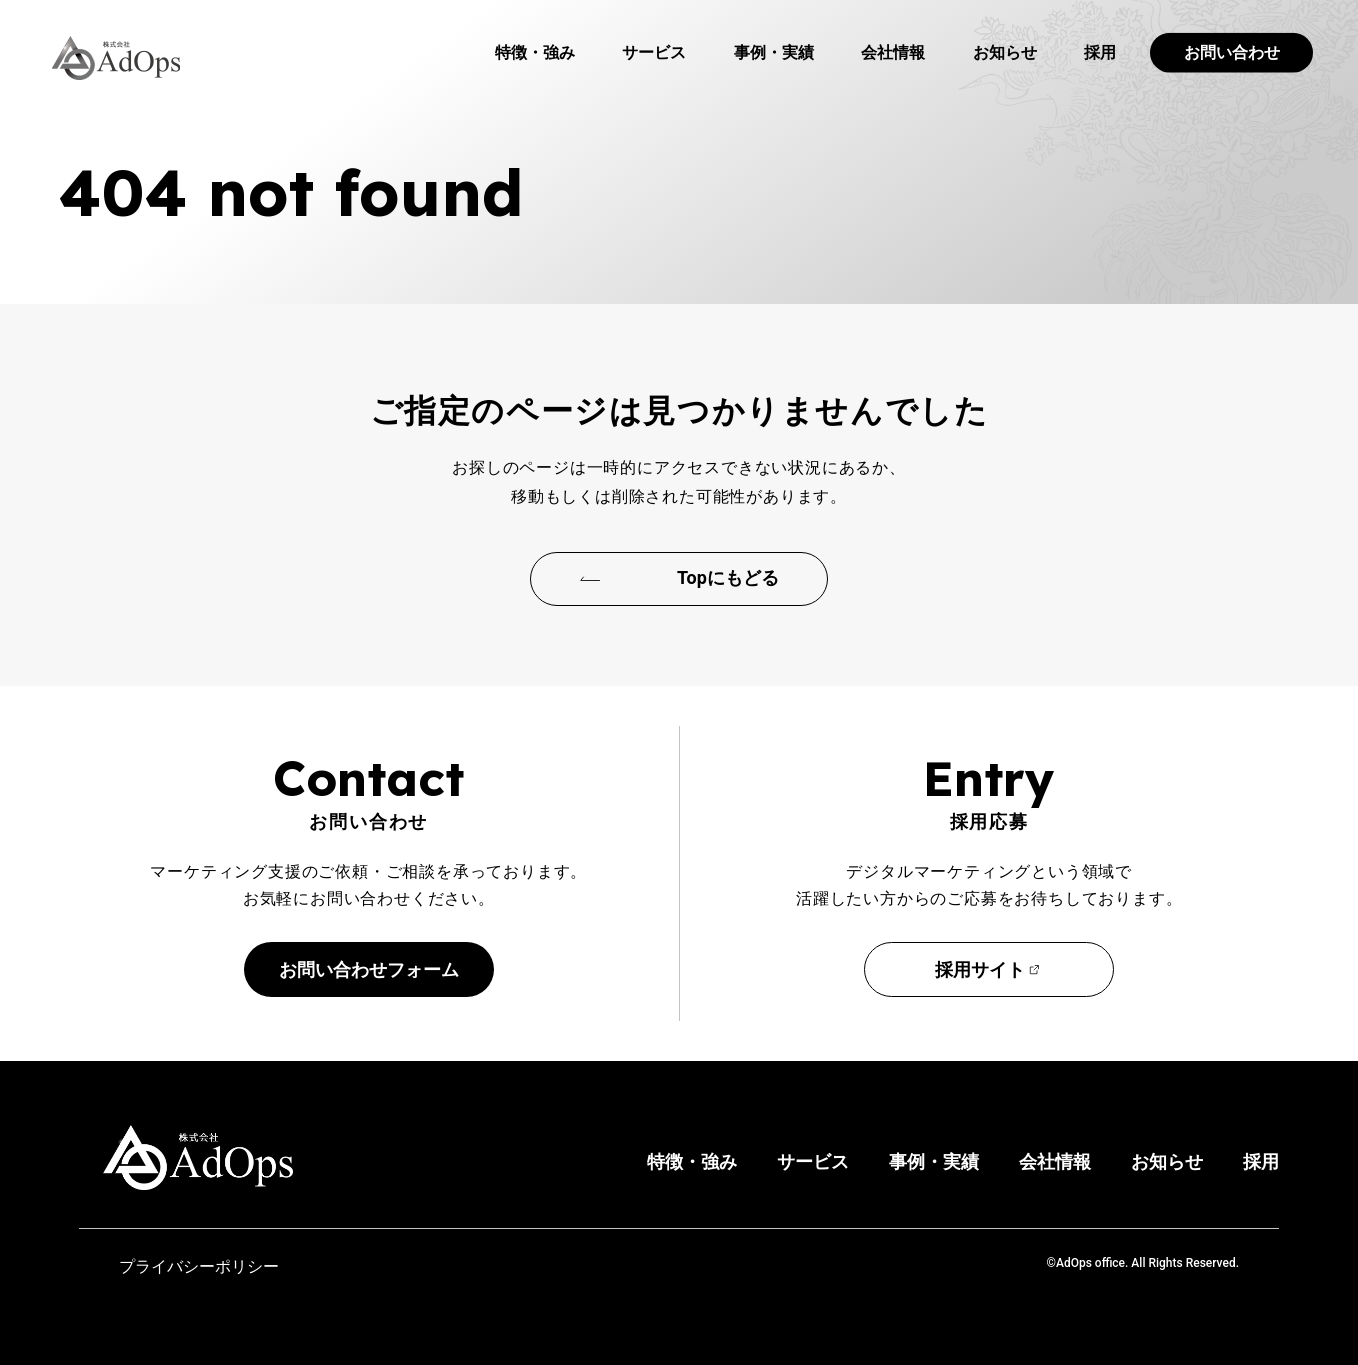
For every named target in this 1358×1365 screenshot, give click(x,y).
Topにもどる (728, 577)
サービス (654, 52)
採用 (1100, 52)
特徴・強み (535, 52)
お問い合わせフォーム (369, 969)
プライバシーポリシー (199, 1266)
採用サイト (980, 969)
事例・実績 (774, 52)
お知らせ (1005, 52)
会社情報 (893, 52)
